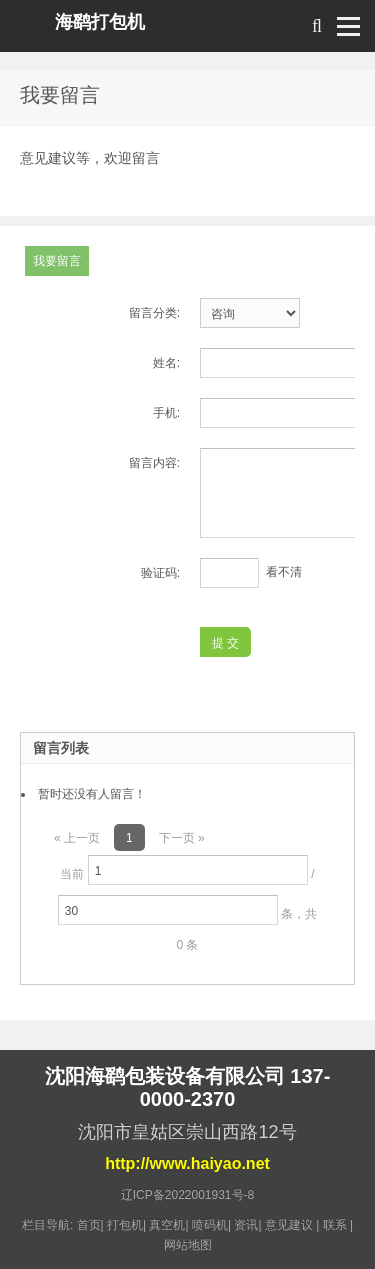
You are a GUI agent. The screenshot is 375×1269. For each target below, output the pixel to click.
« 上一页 (77, 838)
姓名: (166, 363)
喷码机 (210, 1225)
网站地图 (188, 1245)
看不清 (284, 572)
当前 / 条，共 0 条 (187, 903)
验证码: (160, 573)
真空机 (167, 1225)
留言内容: (154, 463)
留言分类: (154, 313)
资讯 (246, 1225)
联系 (335, 1225)
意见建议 (289, 1225)
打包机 (125, 1225)
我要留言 (57, 261)
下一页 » (182, 838)
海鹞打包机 (100, 22)
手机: (166, 413)
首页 (89, 1225)
